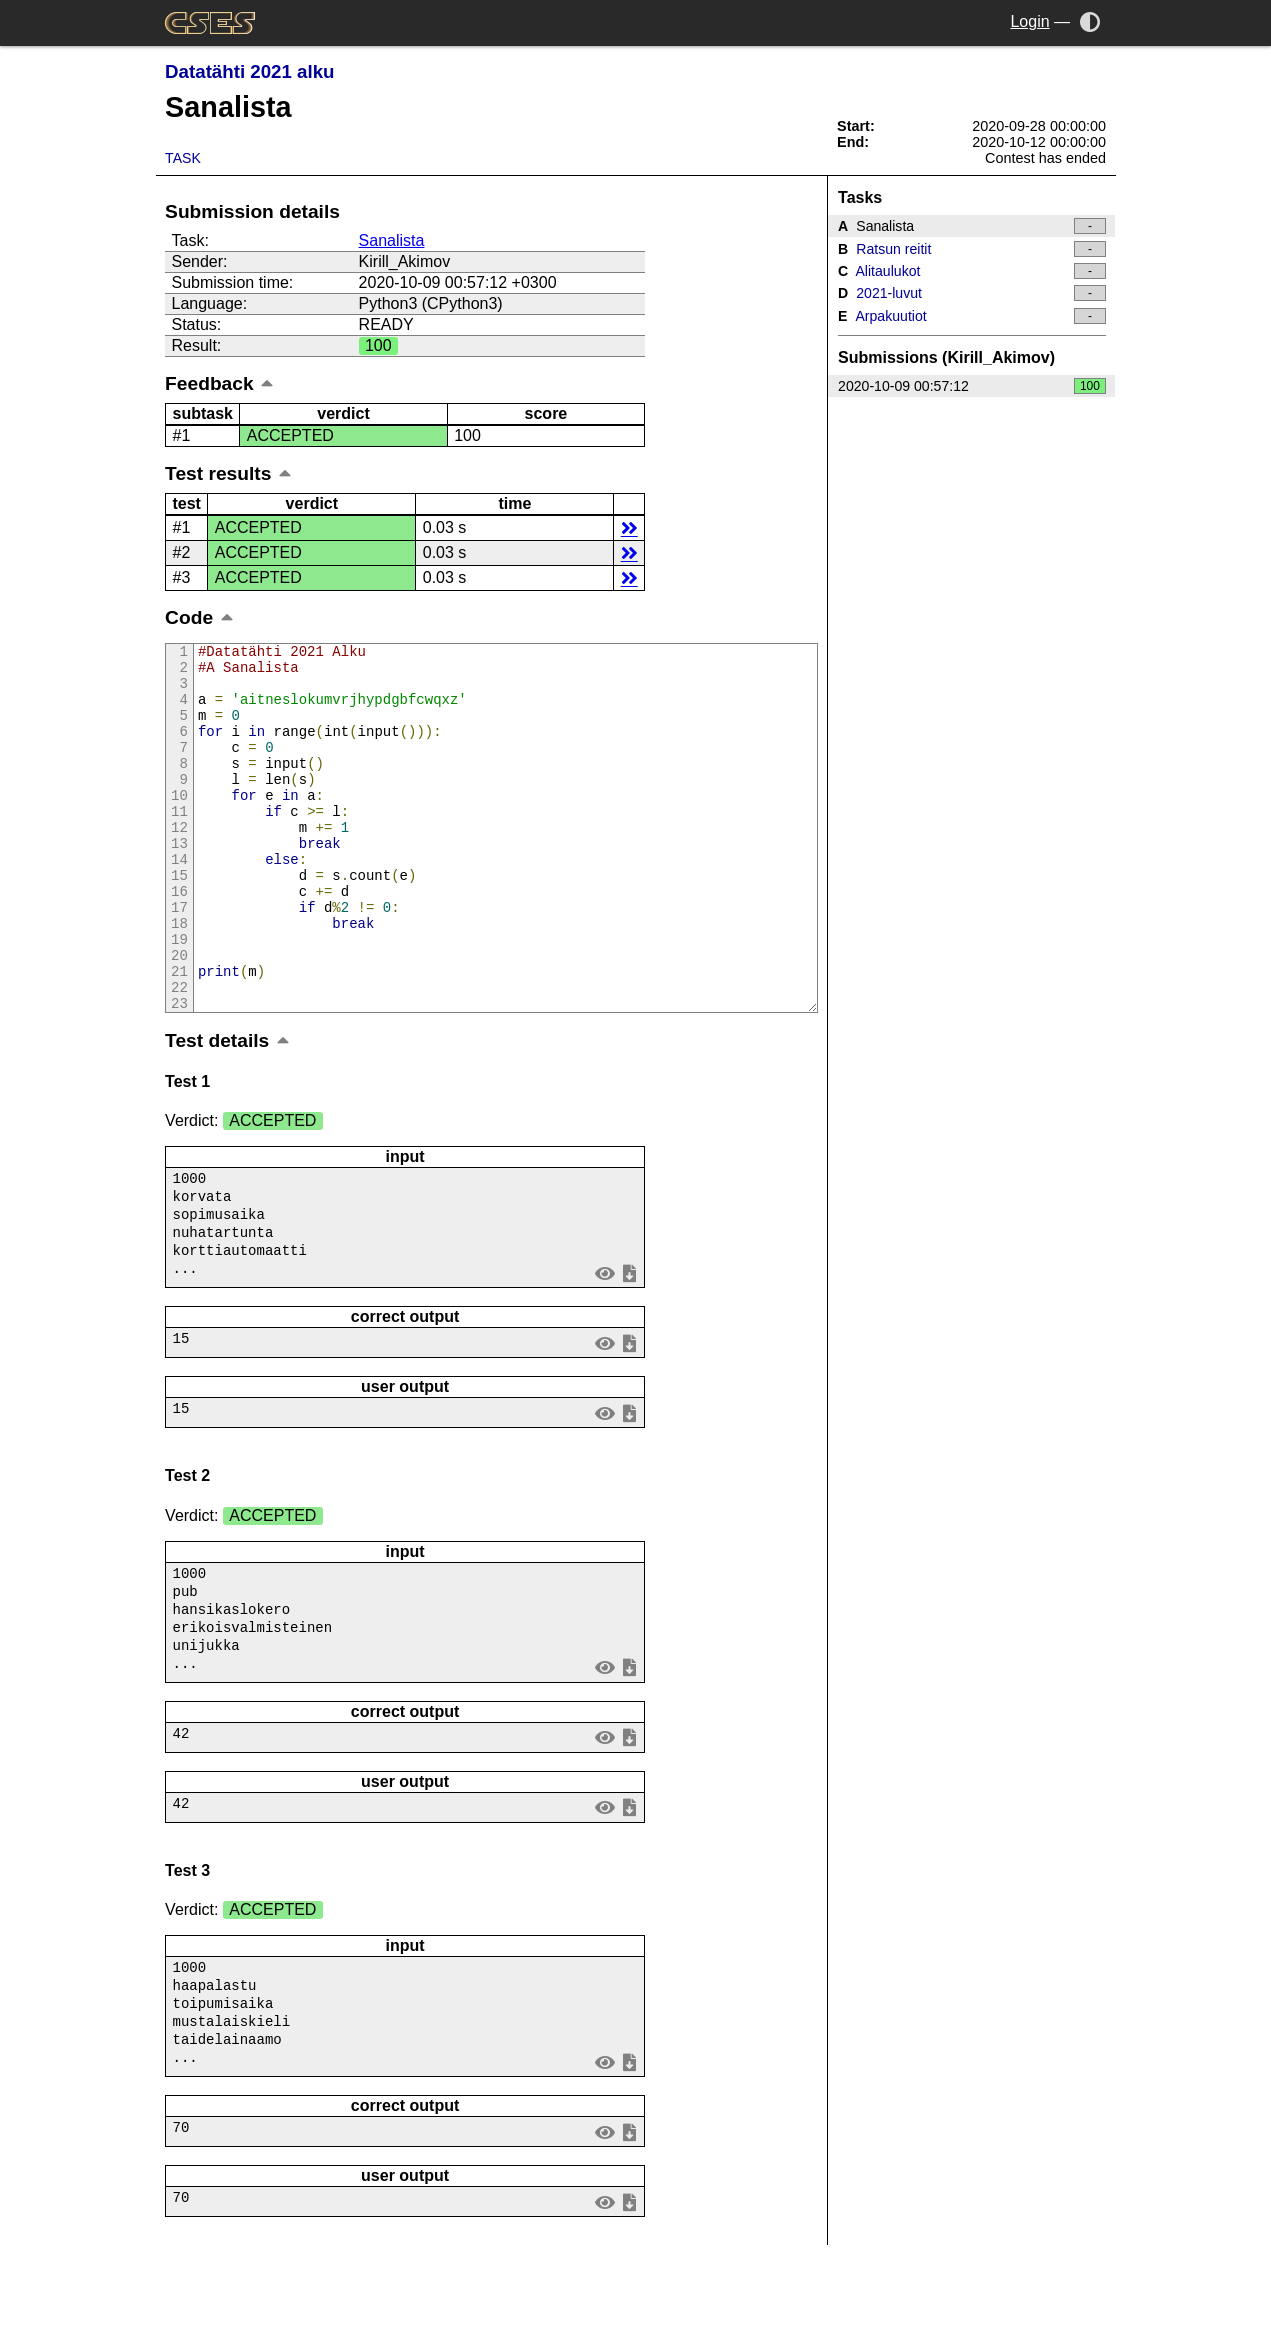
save (630, 1346)
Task (183, 158)
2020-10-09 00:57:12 (972, 386)
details (629, 527)
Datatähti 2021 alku (249, 71)
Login (1029, 21)
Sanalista (392, 240)
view (605, 1346)
